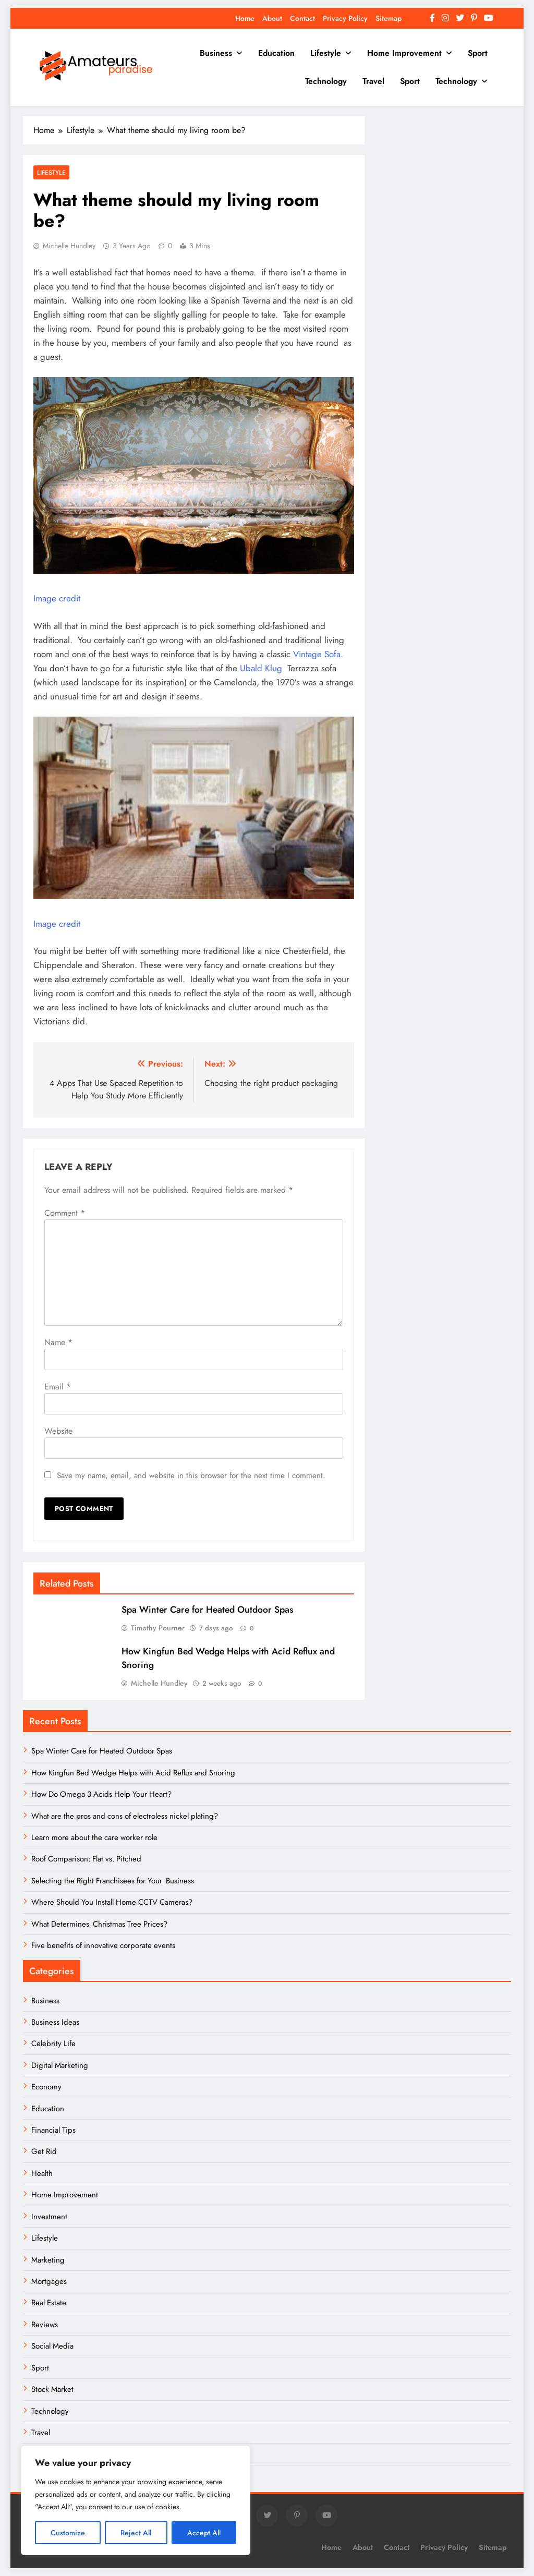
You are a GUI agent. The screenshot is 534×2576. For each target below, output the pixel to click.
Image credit (56, 598)
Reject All (135, 2532)
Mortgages (49, 2281)
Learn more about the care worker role (94, 1837)
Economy (46, 2087)
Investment (49, 2216)
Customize (68, 2532)
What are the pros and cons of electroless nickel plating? (124, 1816)
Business (216, 53)
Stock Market (52, 2389)
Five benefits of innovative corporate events (103, 1945)
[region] (135, 2500)
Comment (64, 1213)
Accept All (204, 2532)
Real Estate (48, 2302)
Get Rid (44, 2151)
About (272, 18)
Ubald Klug (262, 668)
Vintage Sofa (317, 654)
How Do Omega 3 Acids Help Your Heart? (101, 1794)
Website (58, 1431)
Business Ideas (55, 2022)
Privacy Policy (345, 18)
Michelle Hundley (69, 245)
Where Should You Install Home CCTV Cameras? (111, 1902)
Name (58, 1342)
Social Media (52, 2346)
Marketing (48, 2260)
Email (57, 1387)
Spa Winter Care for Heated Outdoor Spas (207, 1609)
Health (42, 2173)
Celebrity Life (53, 2043)
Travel (373, 81)
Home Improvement (404, 53)
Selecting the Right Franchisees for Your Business (112, 1880)
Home (244, 18)
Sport (478, 53)
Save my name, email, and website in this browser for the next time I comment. (191, 1475)
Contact (302, 18)
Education (276, 53)
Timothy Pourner (158, 1628)
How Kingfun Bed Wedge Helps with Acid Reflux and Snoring (133, 1773)
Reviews (44, 2324)
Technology (326, 81)
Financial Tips (53, 2130)
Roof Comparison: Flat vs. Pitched (86, 1859)
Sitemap (388, 18)
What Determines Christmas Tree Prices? (99, 1924)
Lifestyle (325, 53)
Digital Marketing (60, 2065)
